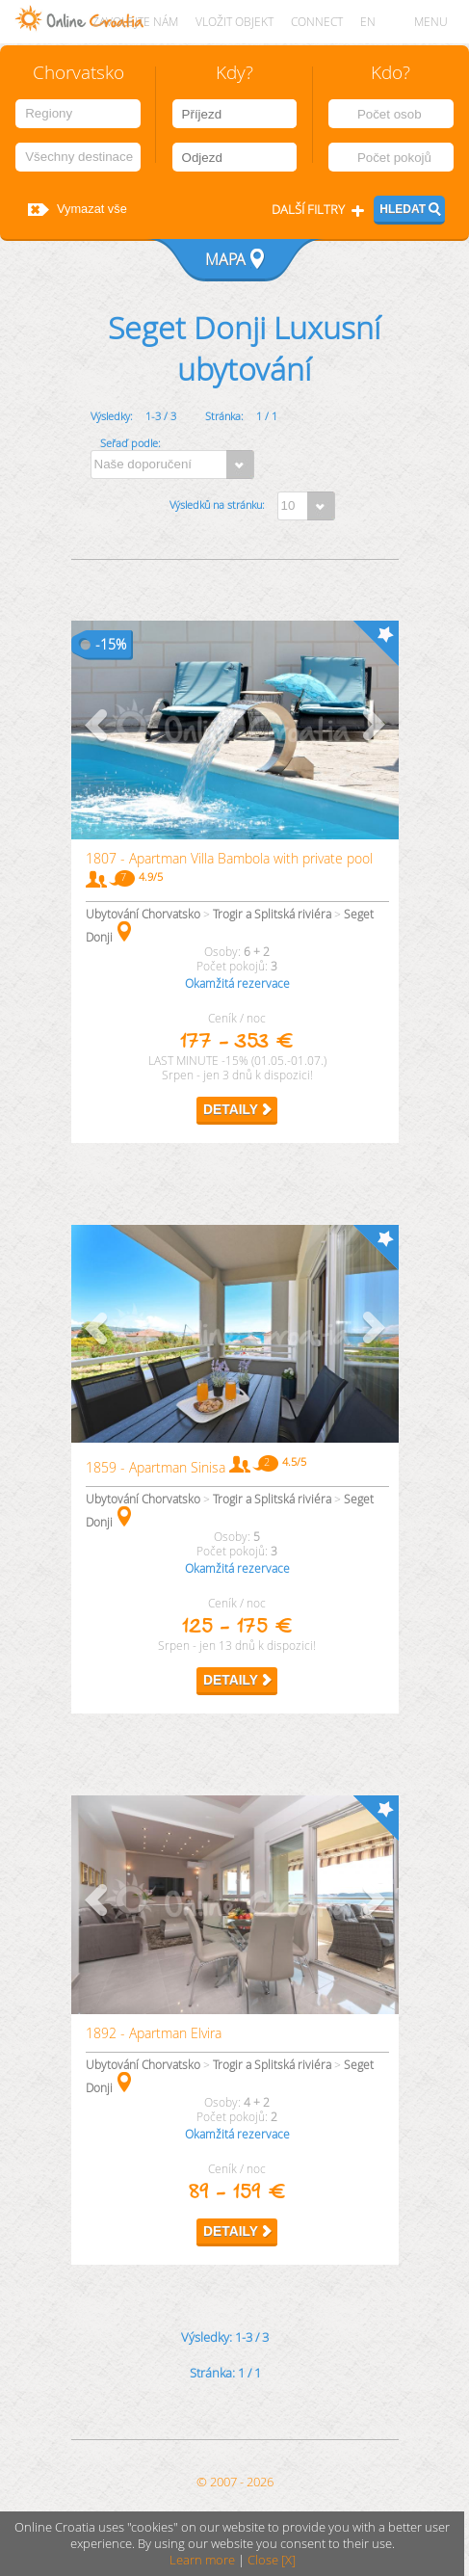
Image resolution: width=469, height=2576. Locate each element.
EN (368, 21)
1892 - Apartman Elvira (153, 2033)
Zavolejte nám (135, 21)
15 (108, 644)
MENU (431, 21)
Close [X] (272, 2560)
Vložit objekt (234, 21)
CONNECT (317, 21)
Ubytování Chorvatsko (143, 914)
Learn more (202, 2560)
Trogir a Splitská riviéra (272, 914)
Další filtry (308, 209)
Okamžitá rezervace (237, 983)
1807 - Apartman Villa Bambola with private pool (229, 858)
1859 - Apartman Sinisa (155, 1467)
